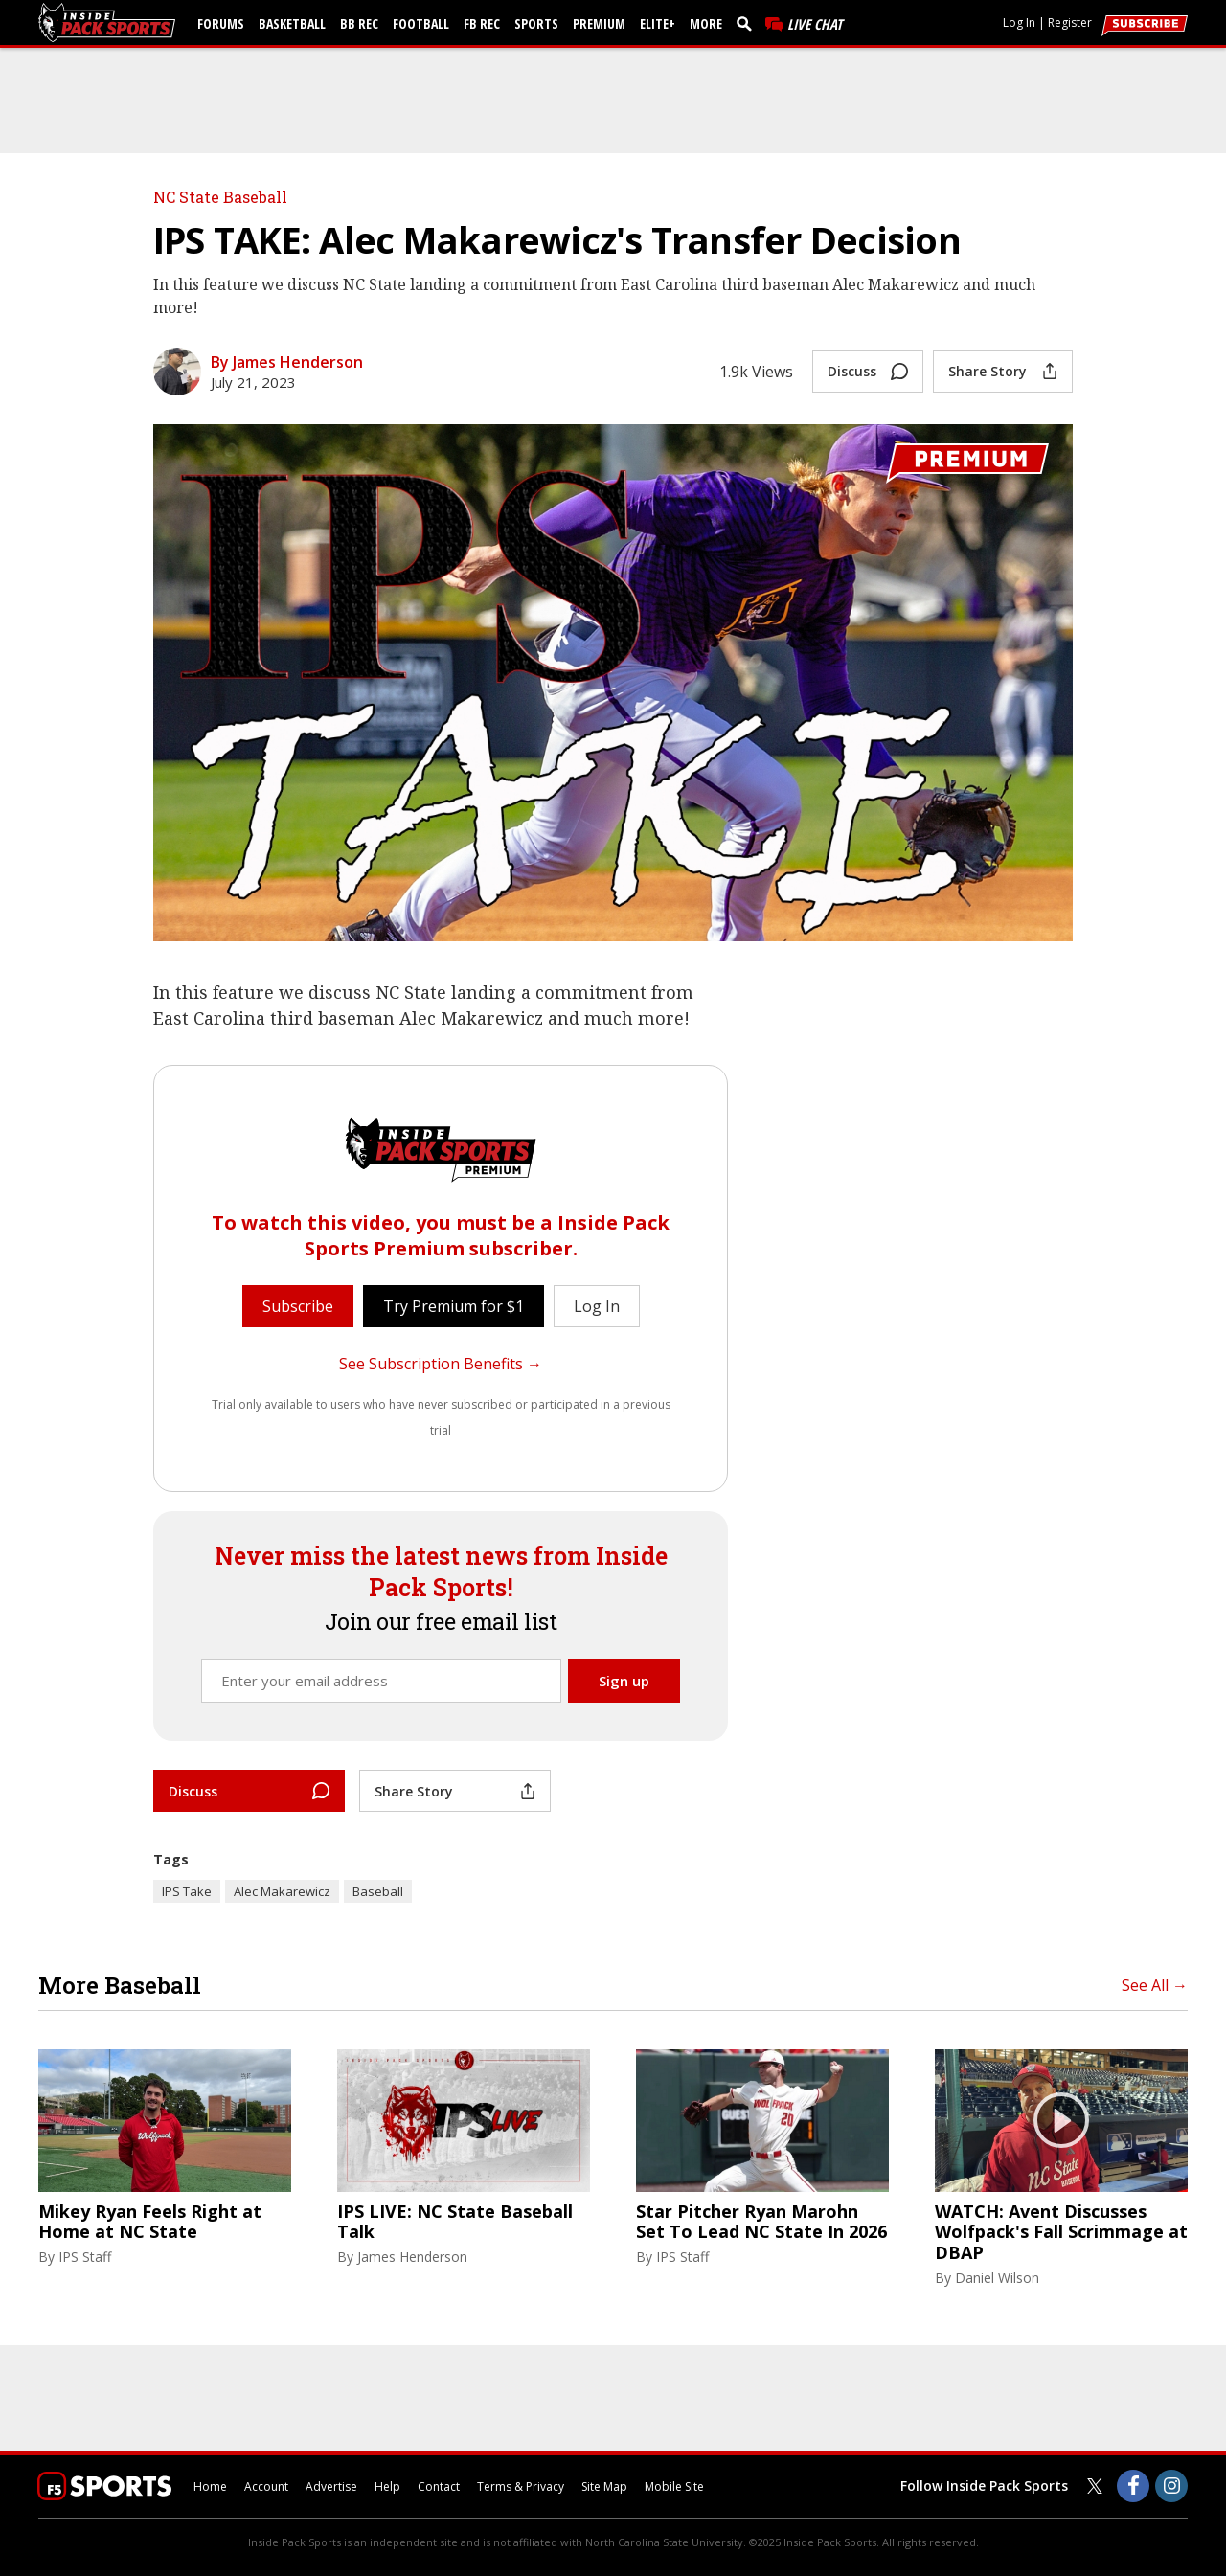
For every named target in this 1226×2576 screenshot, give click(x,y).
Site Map (604, 2486)
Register (1070, 22)
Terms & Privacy (520, 2486)
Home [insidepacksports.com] (210, 2486)
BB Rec (359, 23)
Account (266, 2486)
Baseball (377, 1891)
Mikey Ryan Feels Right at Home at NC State (149, 2222)
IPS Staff (84, 2257)
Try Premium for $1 (453, 1306)
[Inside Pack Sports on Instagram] (1171, 2486)
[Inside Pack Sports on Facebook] (1133, 2486)
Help (387, 2486)
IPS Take (187, 1891)
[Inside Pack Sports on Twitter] (1094, 2486)
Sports (536, 23)
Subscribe (297, 1306)
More (706, 23)
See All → (1155, 1985)
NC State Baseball (220, 197)
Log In (1019, 22)
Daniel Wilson (997, 2278)
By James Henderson (287, 362)
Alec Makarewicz (282, 1891)
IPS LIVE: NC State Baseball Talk (455, 2222)
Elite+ (657, 23)
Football (421, 23)
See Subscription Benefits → (440, 1363)
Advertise (331, 2486)
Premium (599, 23)
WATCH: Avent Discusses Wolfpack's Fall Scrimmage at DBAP (1061, 2233)
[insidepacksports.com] (110, 22)
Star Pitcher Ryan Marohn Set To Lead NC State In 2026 (761, 2222)
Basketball (292, 23)
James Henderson (412, 2257)
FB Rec (482, 23)
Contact (439, 2486)
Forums (220, 23)
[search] (748, 23)
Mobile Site (674, 2486)
